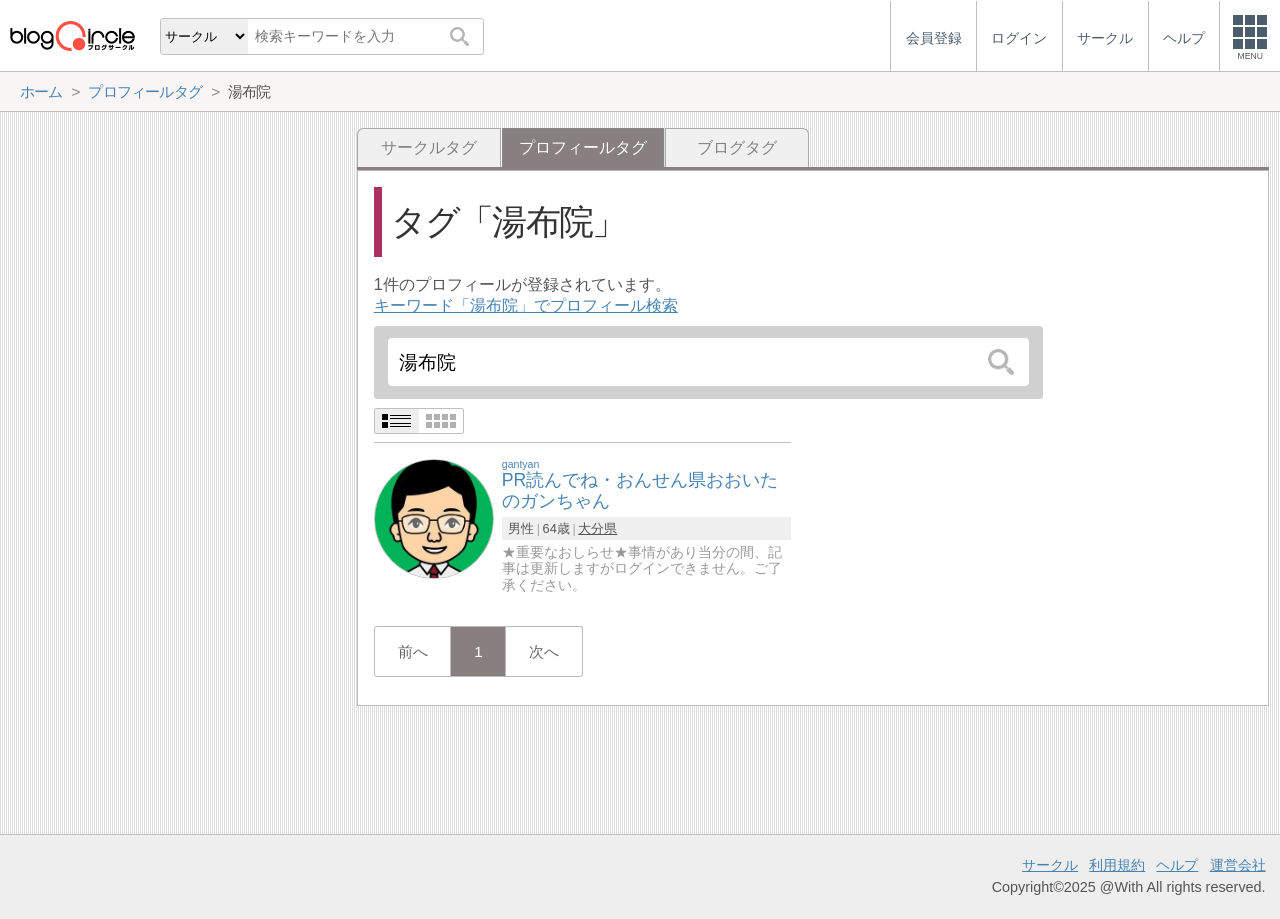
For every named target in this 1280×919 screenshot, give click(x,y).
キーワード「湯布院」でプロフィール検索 (526, 305)
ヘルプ (1177, 865)
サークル (1050, 865)
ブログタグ (737, 147)
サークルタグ (429, 147)
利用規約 (1117, 865)
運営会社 (1238, 865)
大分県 (597, 528)
